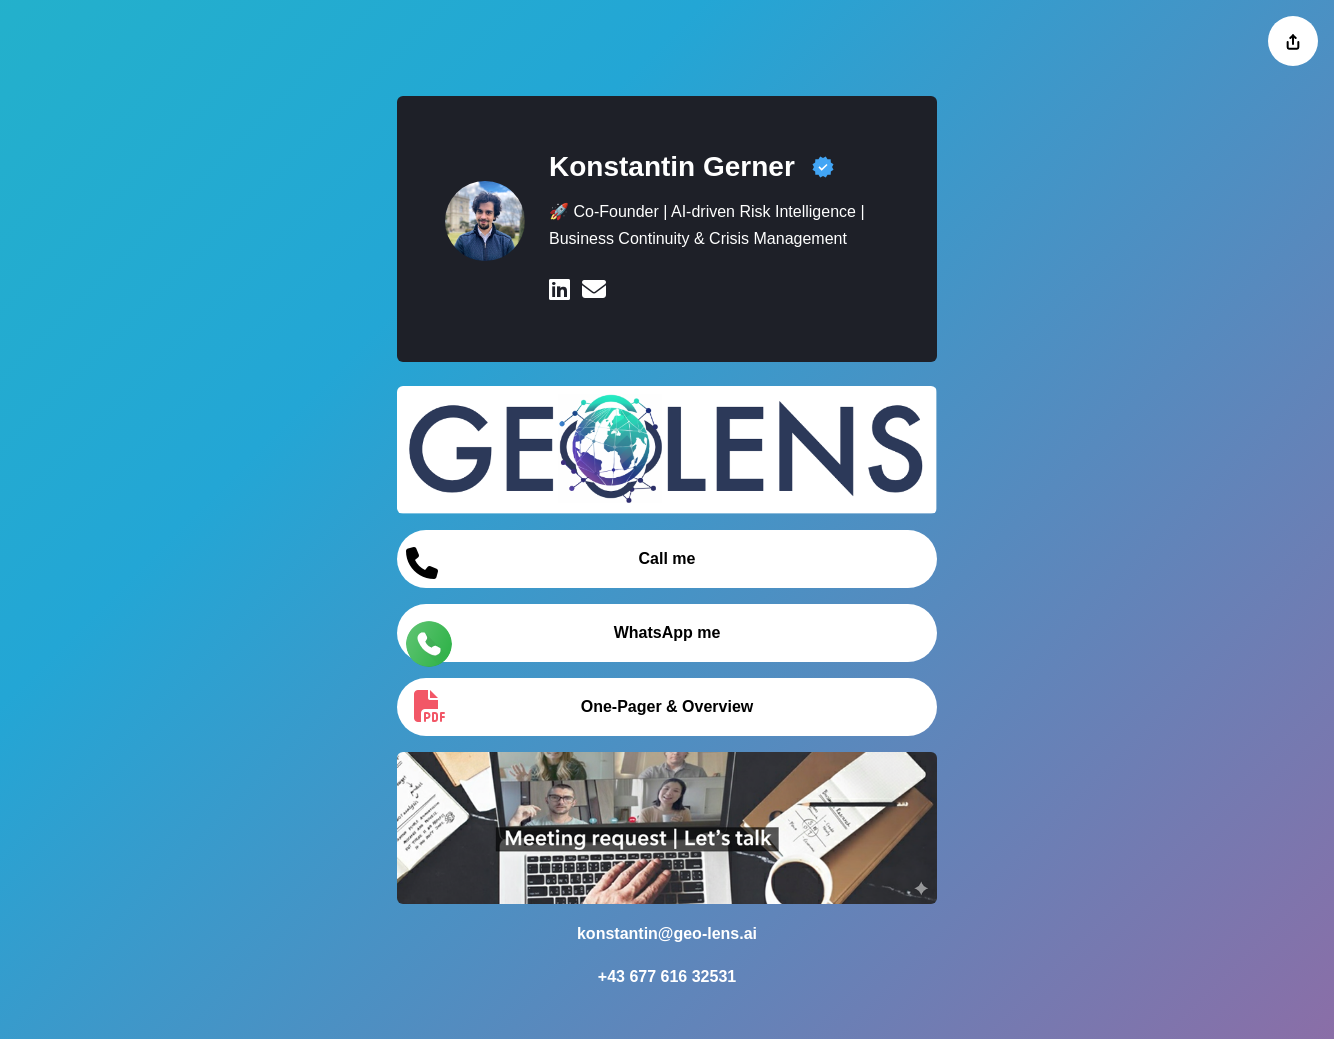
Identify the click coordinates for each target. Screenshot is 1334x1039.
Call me (550, 563)
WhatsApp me (563, 641)
